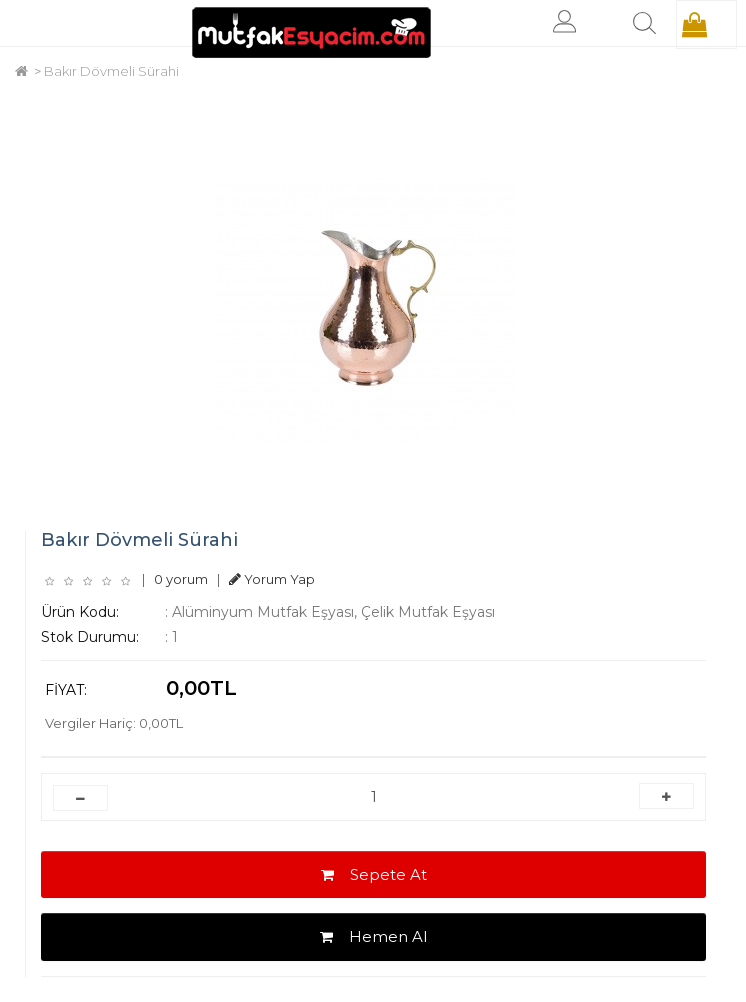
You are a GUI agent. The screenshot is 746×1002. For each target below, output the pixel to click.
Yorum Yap (272, 579)
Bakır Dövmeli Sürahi (111, 71)
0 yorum (181, 579)
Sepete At (374, 874)
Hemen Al (373, 936)
